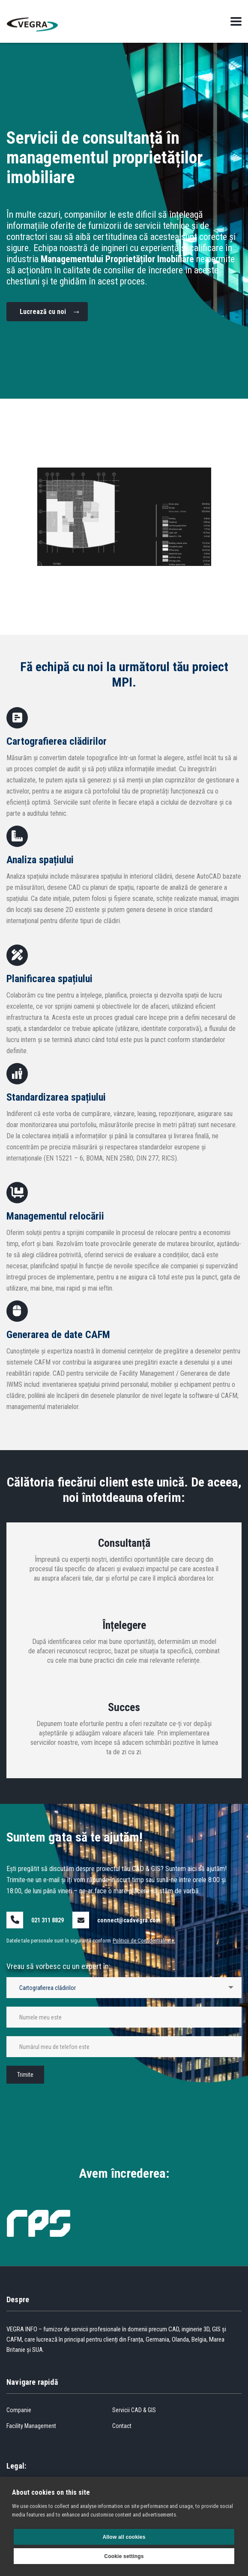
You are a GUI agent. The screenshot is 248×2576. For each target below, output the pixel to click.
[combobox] (124, 1987)
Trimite (25, 2074)
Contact (121, 2425)
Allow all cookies (123, 2537)
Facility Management (31, 2425)
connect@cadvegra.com (129, 1920)
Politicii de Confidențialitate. (144, 1940)
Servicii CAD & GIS (134, 2410)
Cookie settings (123, 2556)
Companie (18, 2410)
